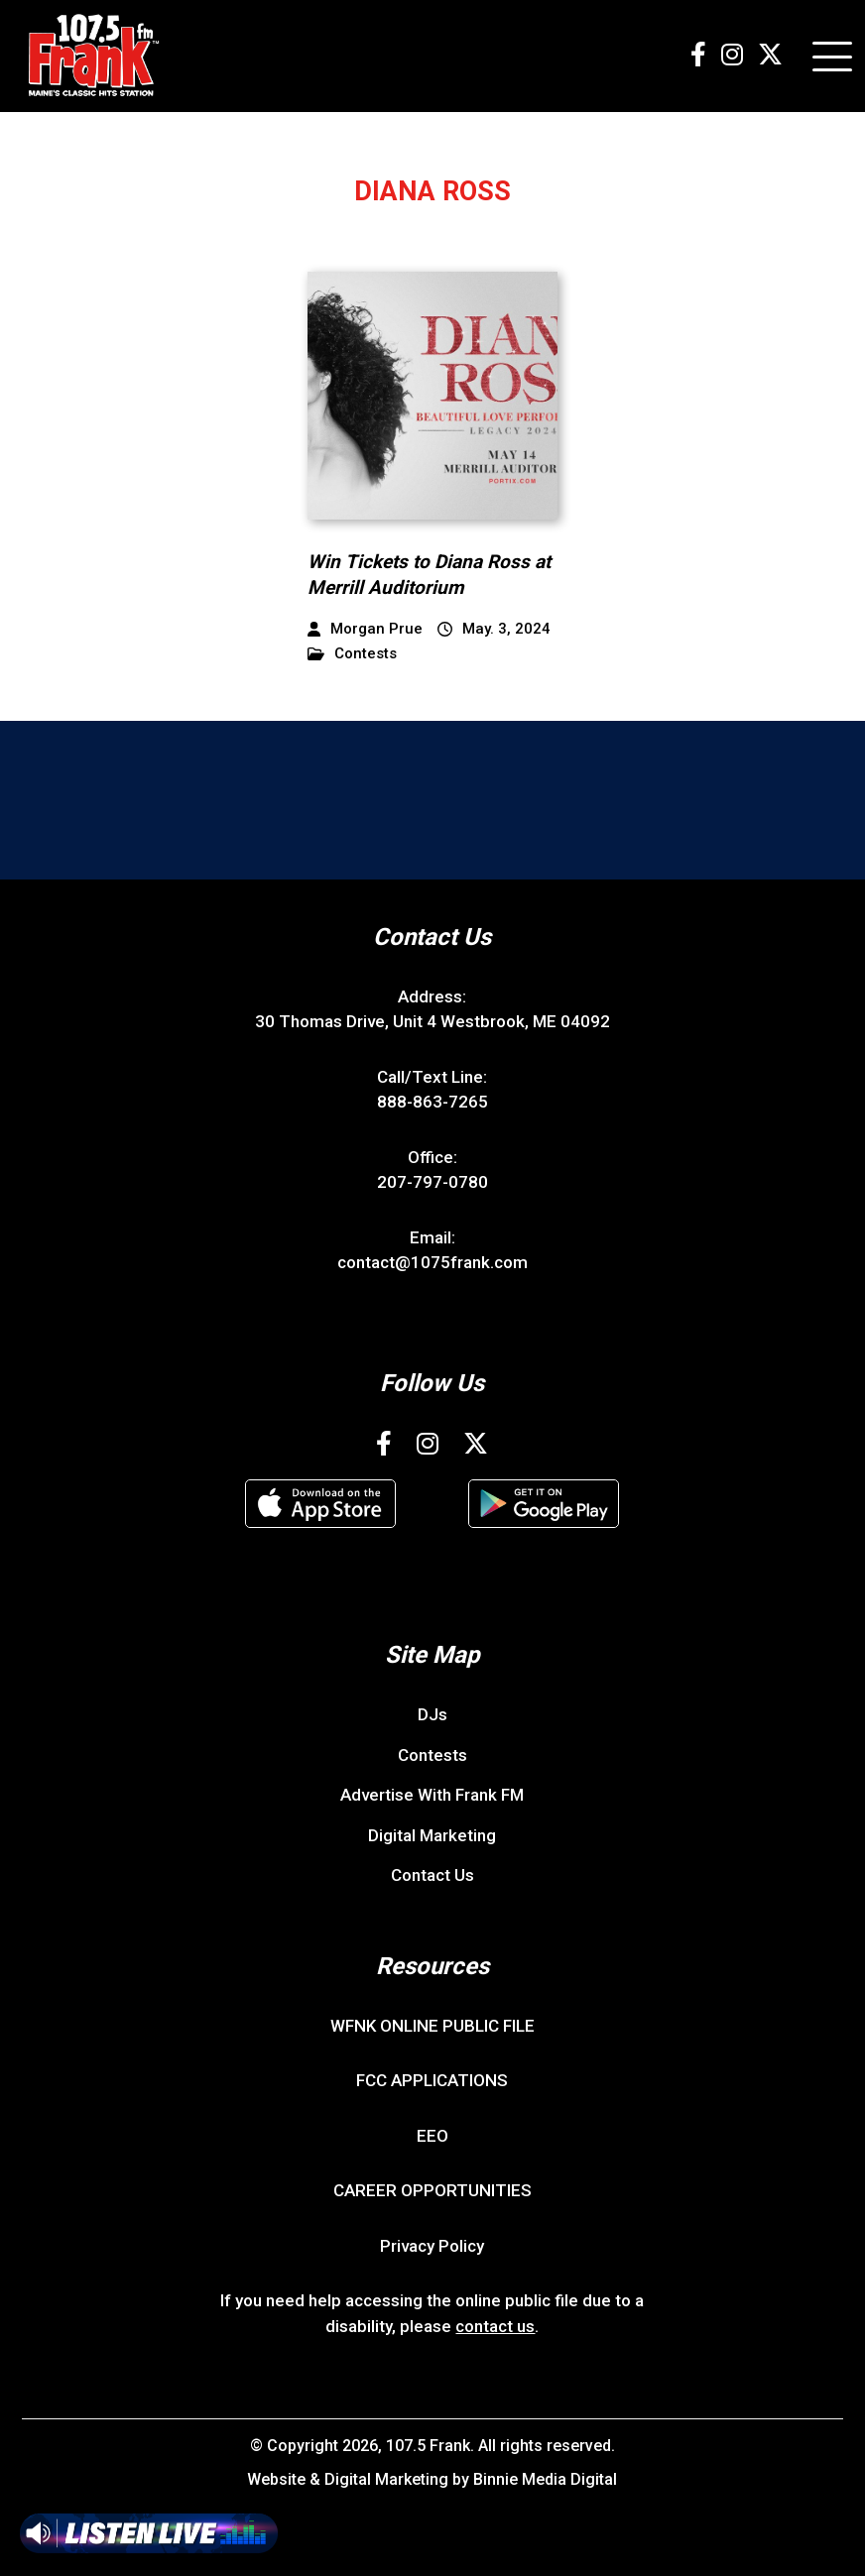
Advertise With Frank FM (432, 1795)
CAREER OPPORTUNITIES (432, 2190)
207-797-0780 (432, 1182)
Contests (352, 653)
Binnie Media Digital (545, 2479)
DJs (432, 1714)
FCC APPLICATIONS (432, 2080)
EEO (432, 2136)
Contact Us (432, 1875)
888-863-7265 (432, 1102)
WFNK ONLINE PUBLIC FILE (432, 2026)
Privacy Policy (432, 2246)
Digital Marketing (432, 1835)
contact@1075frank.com (432, 1262)
